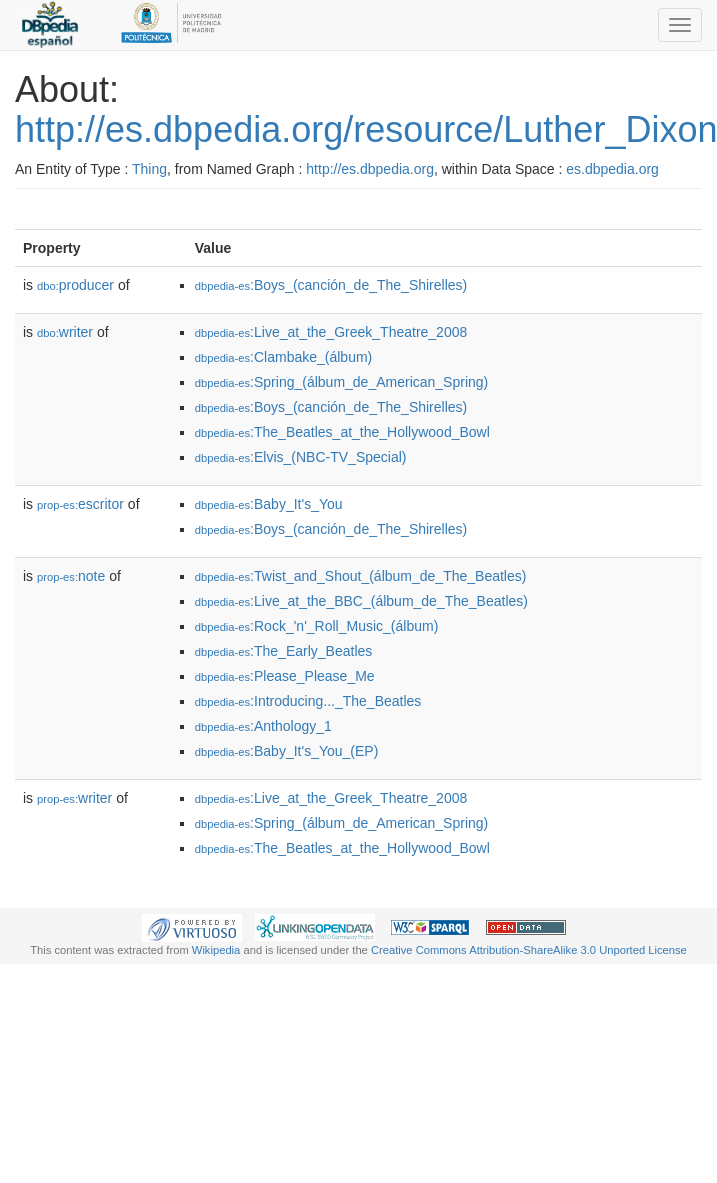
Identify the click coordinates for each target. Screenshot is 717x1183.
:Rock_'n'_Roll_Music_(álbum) (317, 626)
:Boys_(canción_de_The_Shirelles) (331, 285)
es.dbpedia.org (612, 169)
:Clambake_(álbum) (284, 357)
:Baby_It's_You (269, 504)
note (71, 576)
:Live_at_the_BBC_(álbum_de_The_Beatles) (361, 601)
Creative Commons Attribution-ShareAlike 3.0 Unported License (529, 950)
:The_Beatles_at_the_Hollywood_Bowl (342, 432)
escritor (80, 504)
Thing (149, 169)
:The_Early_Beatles (284, 651)
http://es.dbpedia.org (370, 169)
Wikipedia (216, 950)
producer (75, 285)
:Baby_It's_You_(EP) (287, 751)
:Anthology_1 (263, 726)
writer (65, 332)
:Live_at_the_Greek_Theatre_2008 (331, 332)
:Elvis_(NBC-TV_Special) (301, 457)
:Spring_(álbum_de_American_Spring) (342, 382)
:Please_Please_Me (285, 676)
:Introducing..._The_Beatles (308, 701)
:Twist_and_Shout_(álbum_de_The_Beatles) (361, 576)
